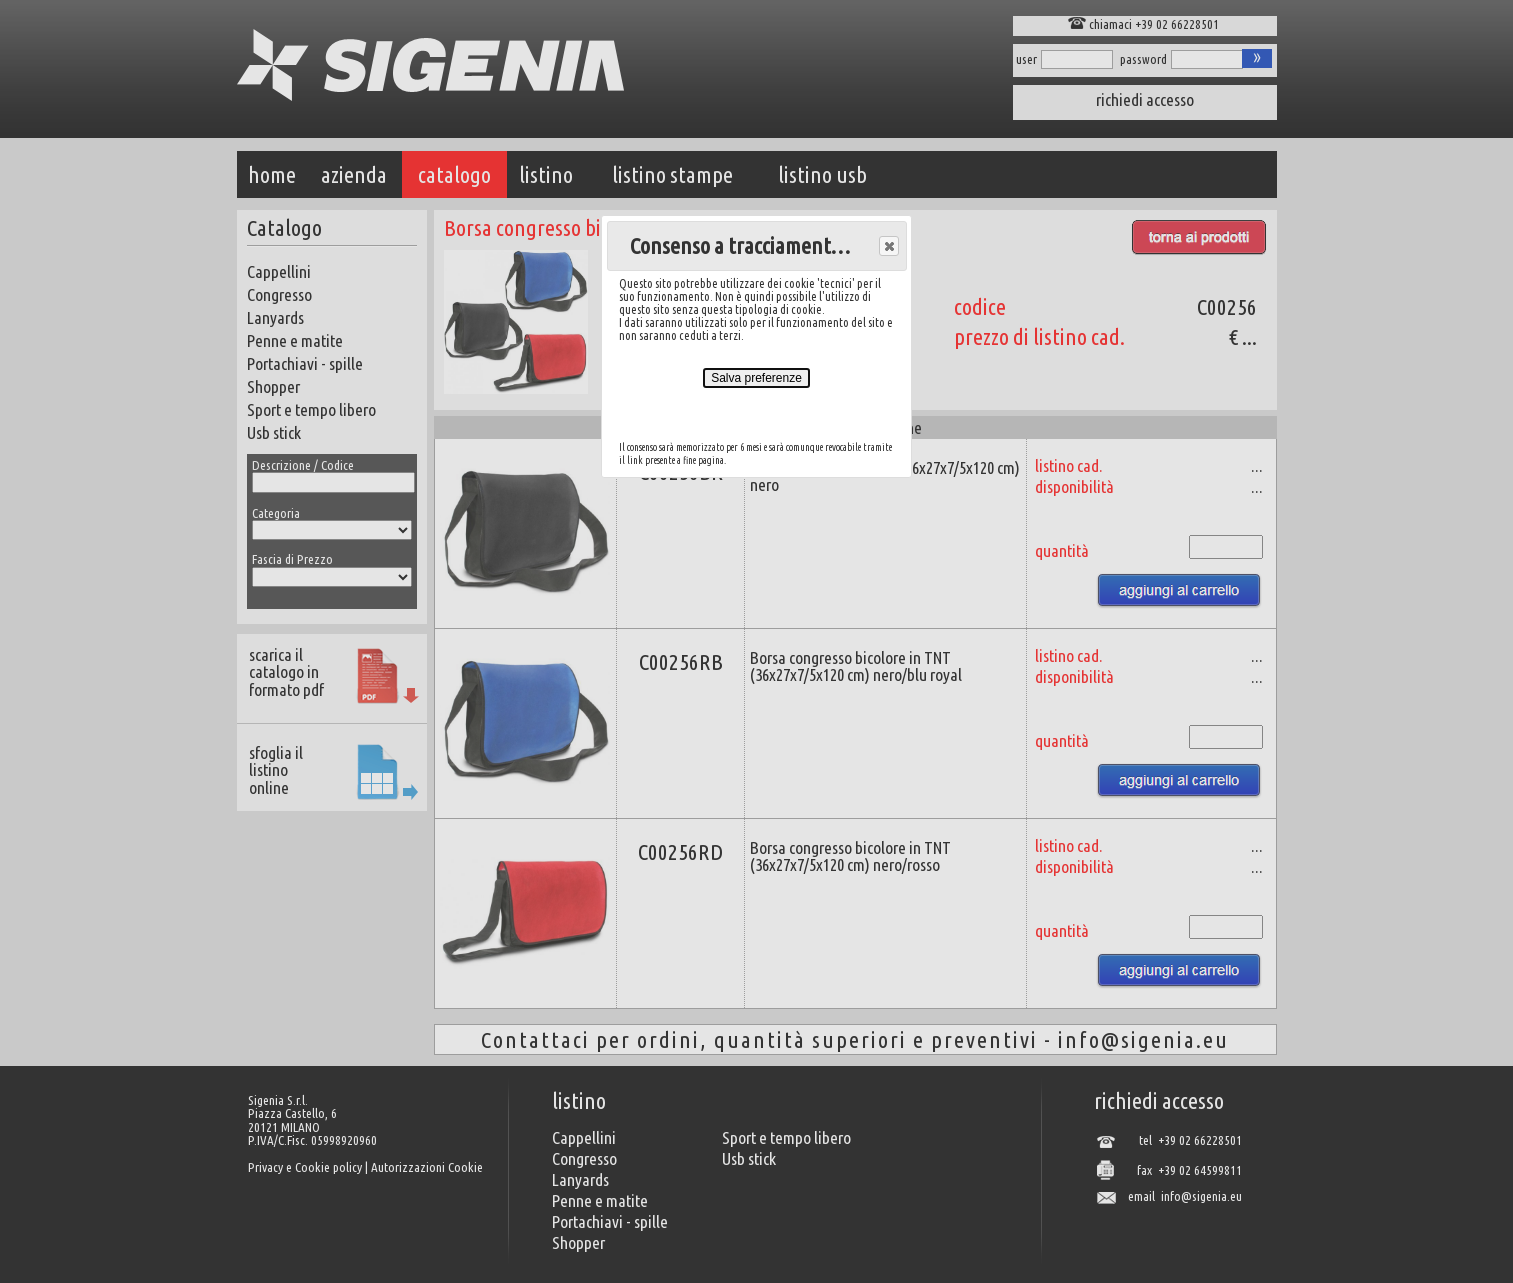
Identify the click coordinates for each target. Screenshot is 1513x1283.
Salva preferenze (756, 378)
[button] (889, 246)
